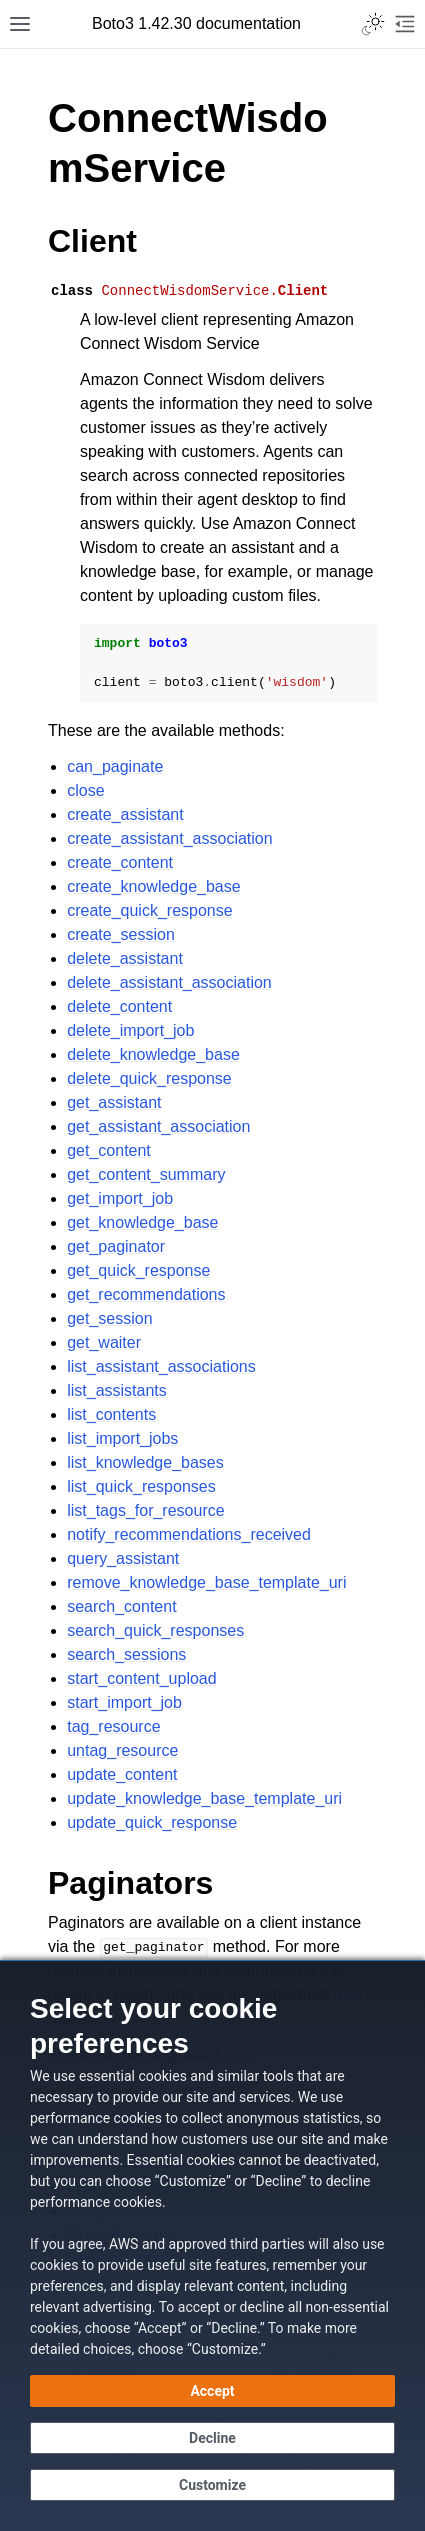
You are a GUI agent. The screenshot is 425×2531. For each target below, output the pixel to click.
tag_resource (113, 1726)
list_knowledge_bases (145, 1462)
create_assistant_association (169, 838)
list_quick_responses (141, 1486)
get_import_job (120, 1198)
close (85, 790)
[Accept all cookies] (212, 2391)
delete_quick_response (149, 1078)
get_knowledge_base (142, 1222)
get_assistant (114, 1102)
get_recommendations (146, 1294)
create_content (120, 862)
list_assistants (117, 1390)
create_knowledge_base (153, 886)
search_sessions (126, 1654)
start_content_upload (141, 1678)
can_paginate (115, 766)
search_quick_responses (155, 1630)
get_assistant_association (158, 1126)
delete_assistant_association (169, 982)
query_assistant (123, 1558)
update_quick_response (152, 1822)
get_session (109, 1318)
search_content (121, 1606)
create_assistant (125, 814)
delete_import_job (130, 1030)
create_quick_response (149, 910)
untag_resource (122, 1750)
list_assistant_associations (161, 1366)
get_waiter (104, 1342)
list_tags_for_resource (145, 1510)
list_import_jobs (122, 1438)
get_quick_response (138, 1270)
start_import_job (124, 1702)
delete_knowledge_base (153, 1054)
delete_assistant (125, 958)
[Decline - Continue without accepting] (212, 2438)
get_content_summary (146, 1174)
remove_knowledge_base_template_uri (206, 1582)
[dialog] (212, 2245)
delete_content (119, 1006)
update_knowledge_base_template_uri (204, 1798)
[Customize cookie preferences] (212, 2485)
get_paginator (116, 1246)
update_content (122, 1774)
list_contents (111, 1414)
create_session (121, 934)
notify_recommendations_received (189, 1534)
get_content (109, 1150)
